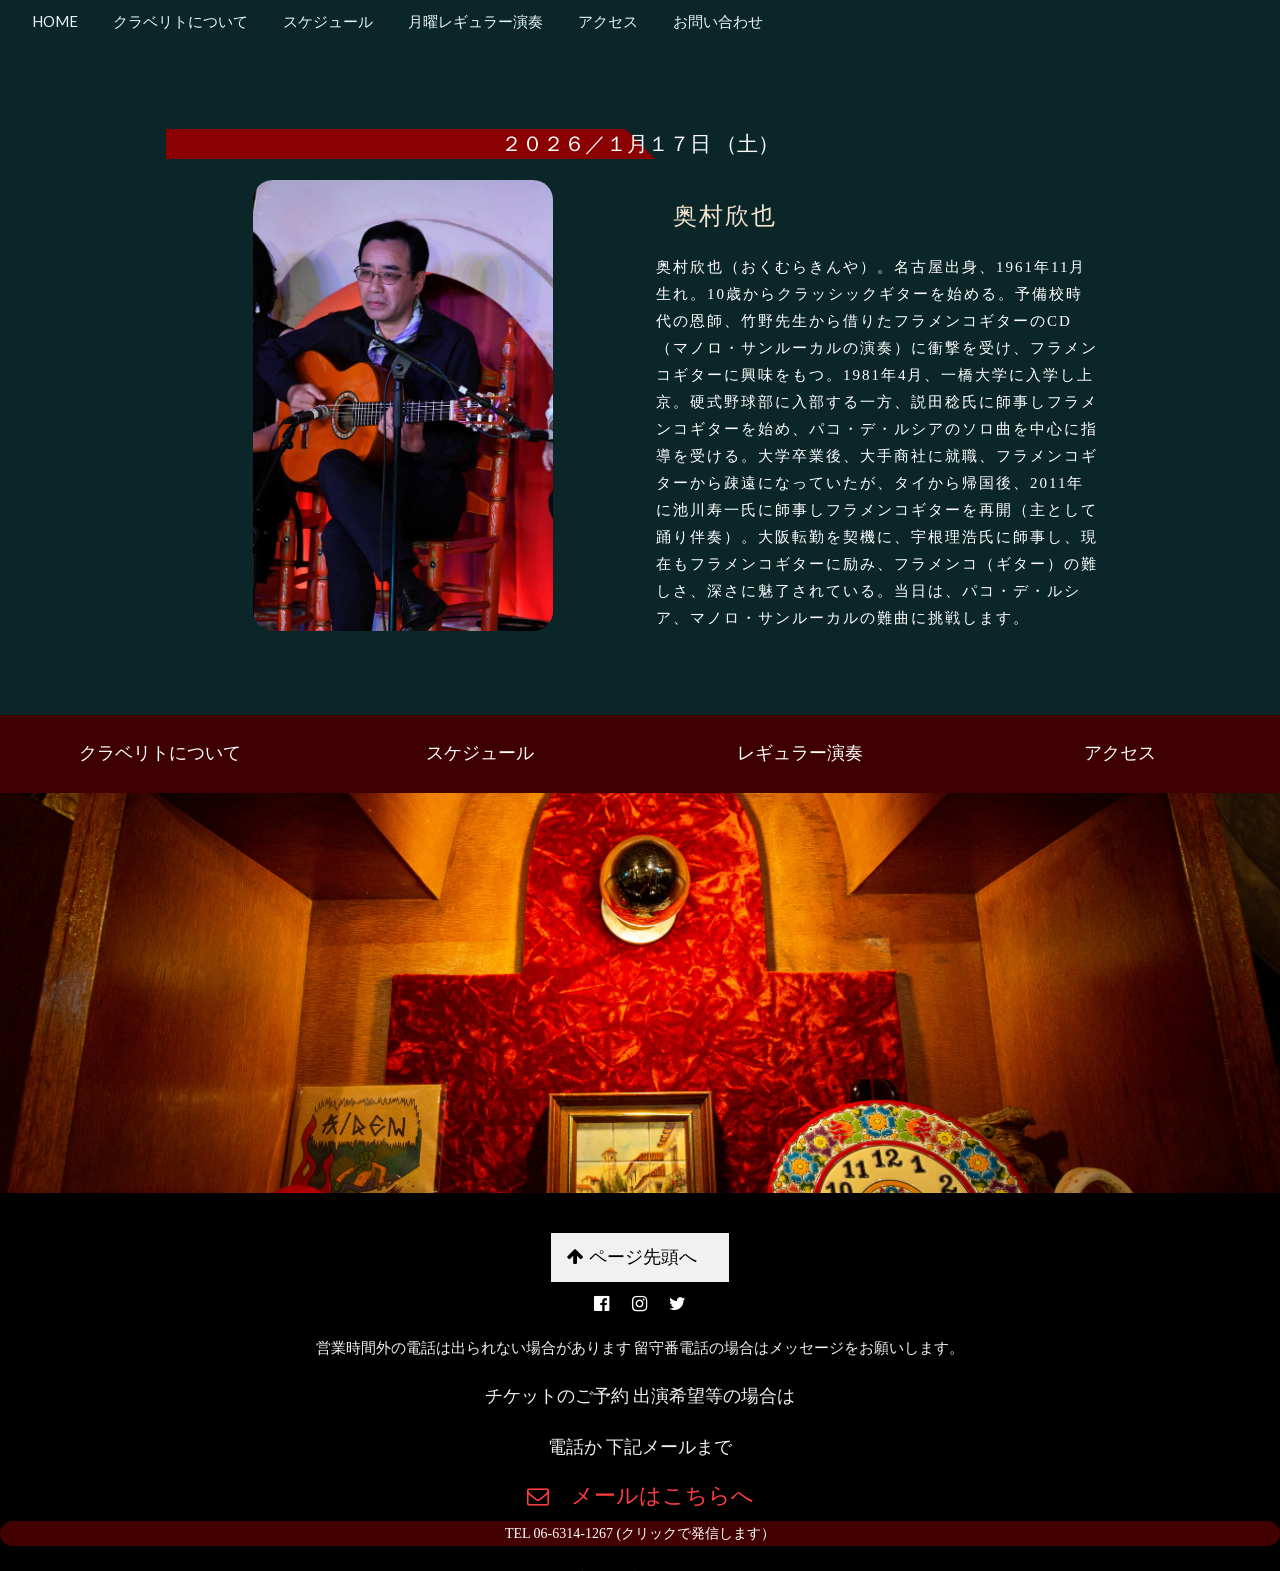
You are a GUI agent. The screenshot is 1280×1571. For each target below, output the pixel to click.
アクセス (606, 21)
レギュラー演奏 (800, 753)
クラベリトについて (179, 21)
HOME (55, 21)
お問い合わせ (716, 21)
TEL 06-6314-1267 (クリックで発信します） (640, 1533)
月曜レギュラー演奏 (474, 21)
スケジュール (326, 21)
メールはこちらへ (651, 1495)
